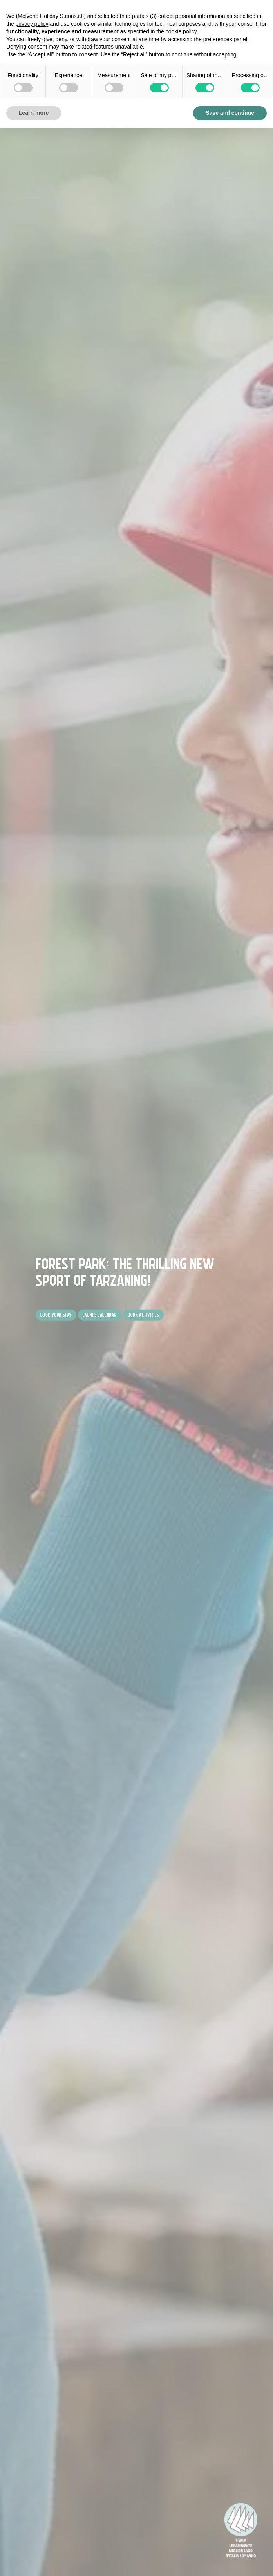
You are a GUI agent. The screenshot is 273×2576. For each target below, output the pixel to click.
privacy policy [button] (31, 24)
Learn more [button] (34, 113)
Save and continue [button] (230, 113)
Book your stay (56, 1314)
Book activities (143, 1314)
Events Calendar (100, 1314)
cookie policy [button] (181, 31)
